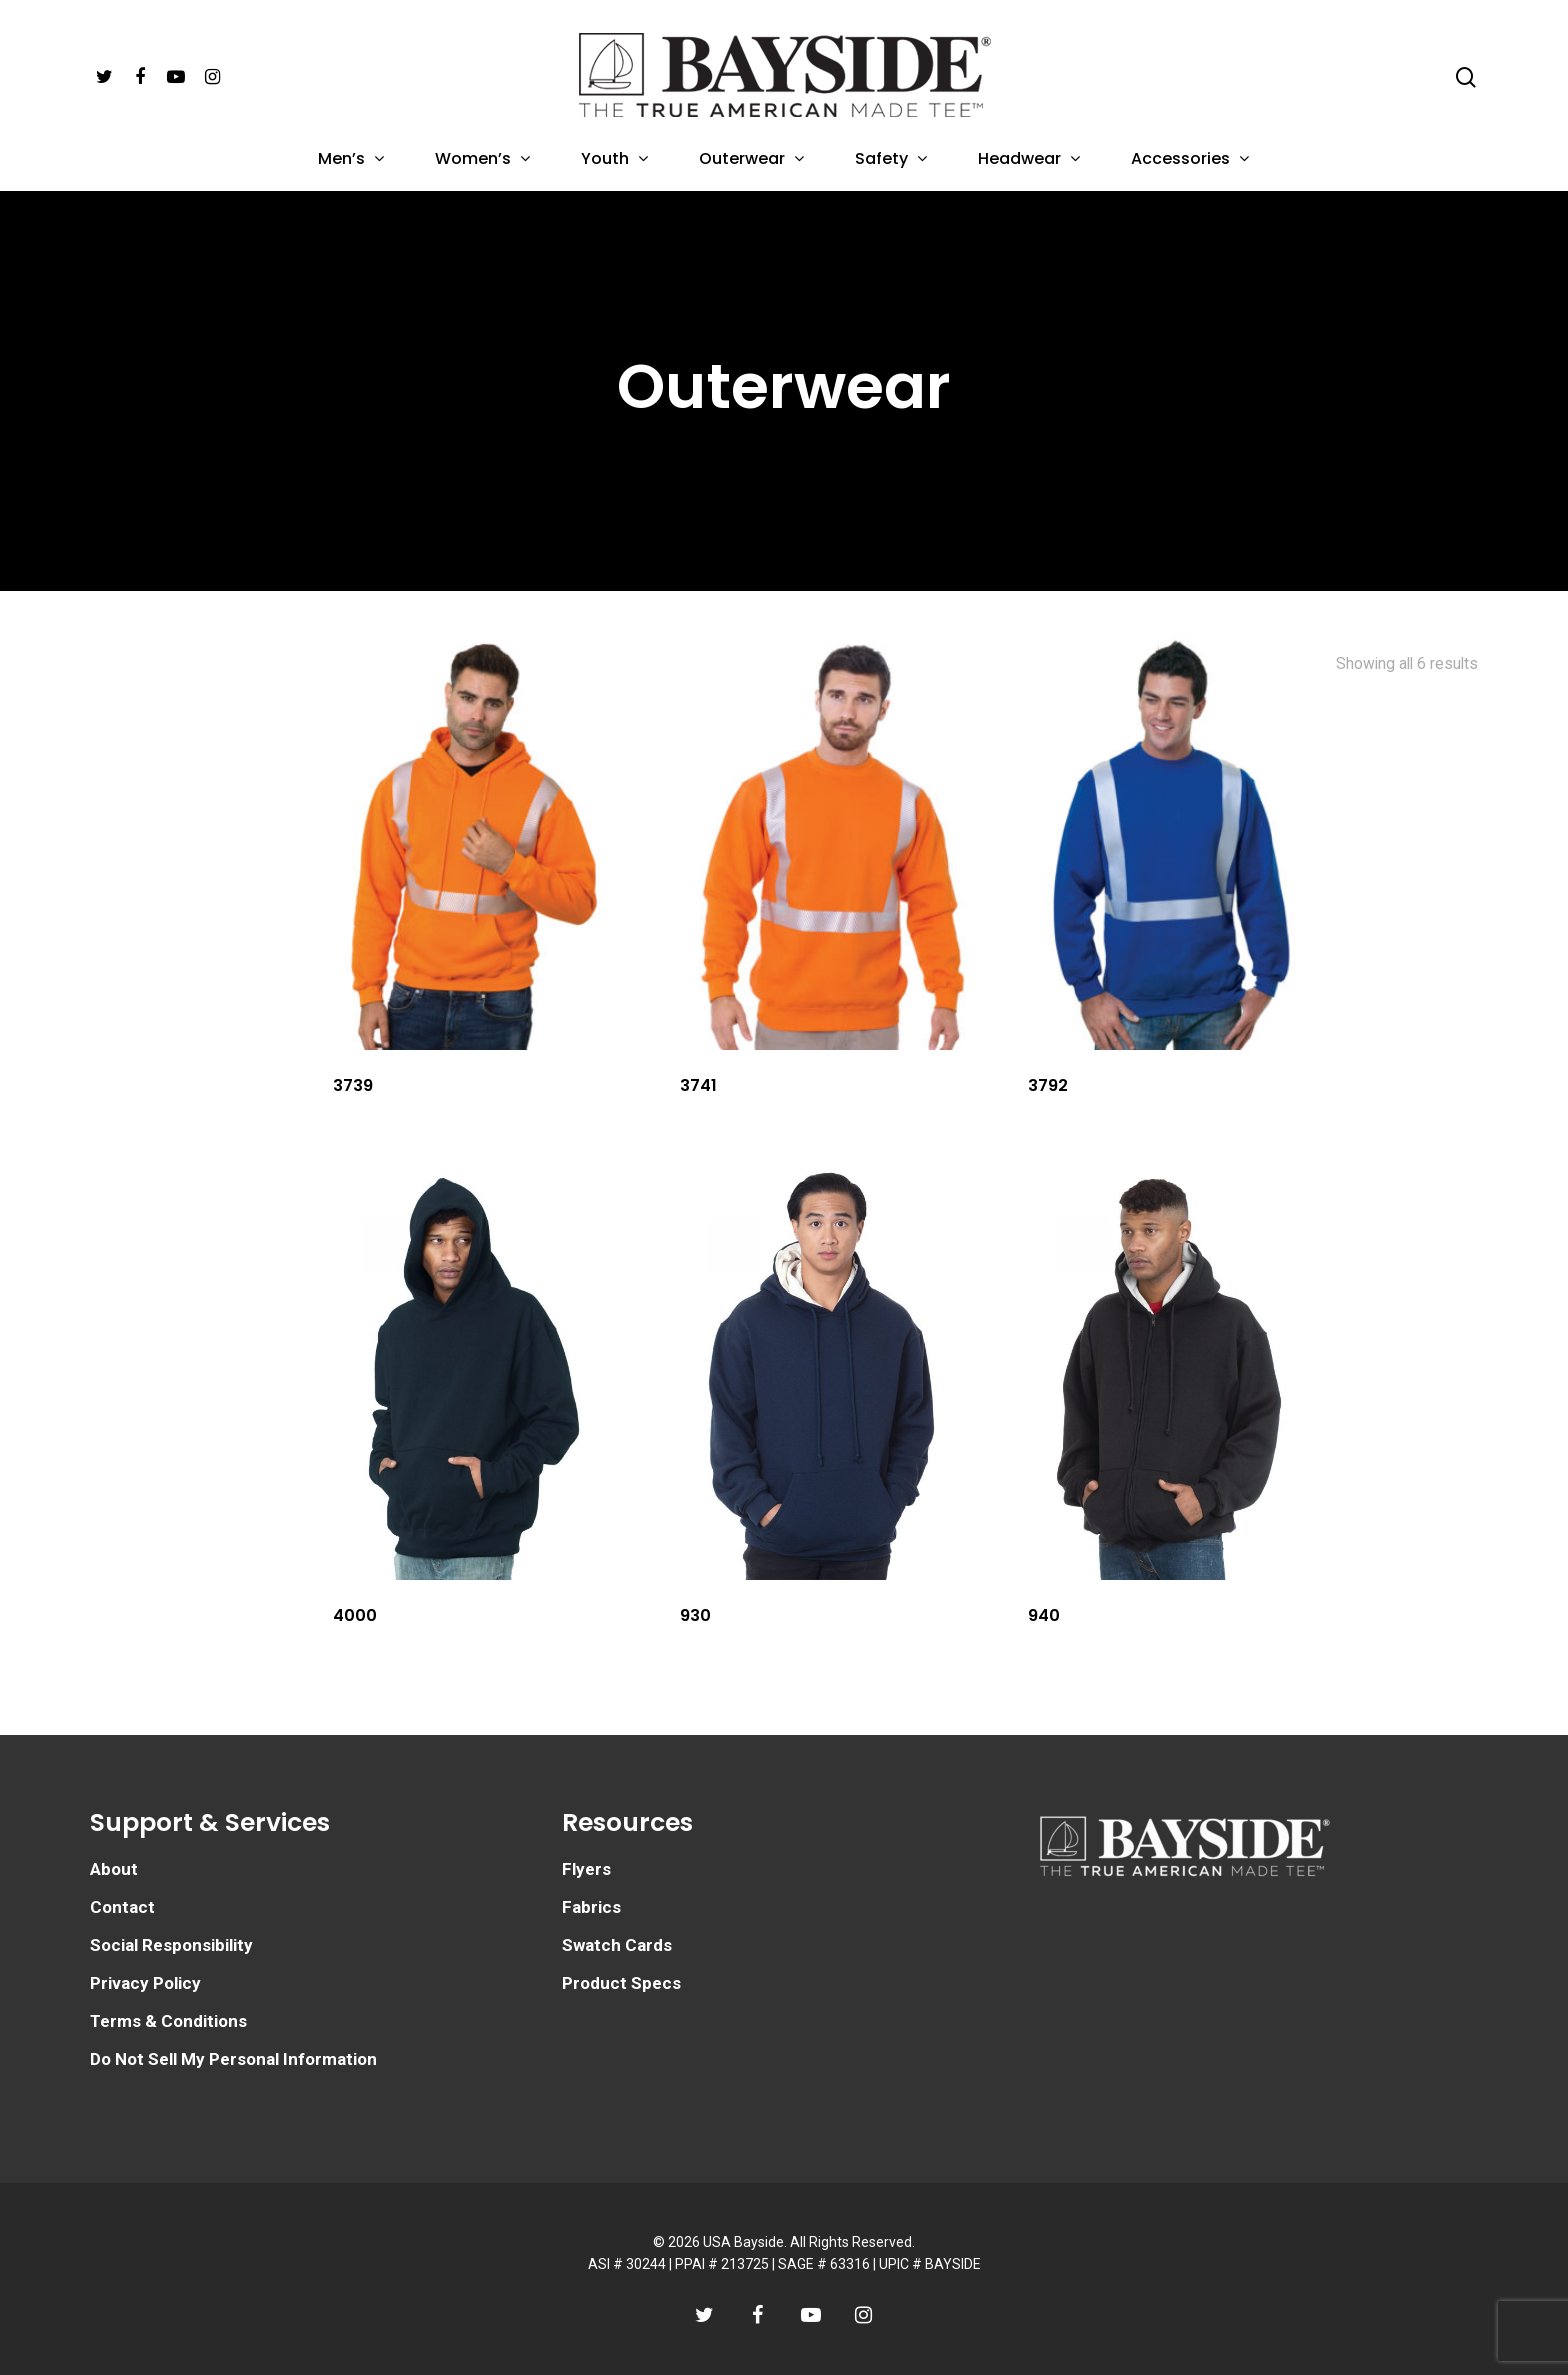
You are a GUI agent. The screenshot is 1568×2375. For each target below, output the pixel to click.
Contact (122, 1907)
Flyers (586, 1869)
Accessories (1189, 160)
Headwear (1028, 160)
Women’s (482, 160)
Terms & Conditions (168, 2021)
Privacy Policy (145, 1983)
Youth (614, 160)
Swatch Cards (617, 1945)
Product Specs (621, 1983)
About (114, 1869)
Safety (890, 160)
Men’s (350, 160)
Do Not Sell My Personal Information (233, 2059)
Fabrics (591, 1907)
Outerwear (751, 160)
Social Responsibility (171, 1945)
